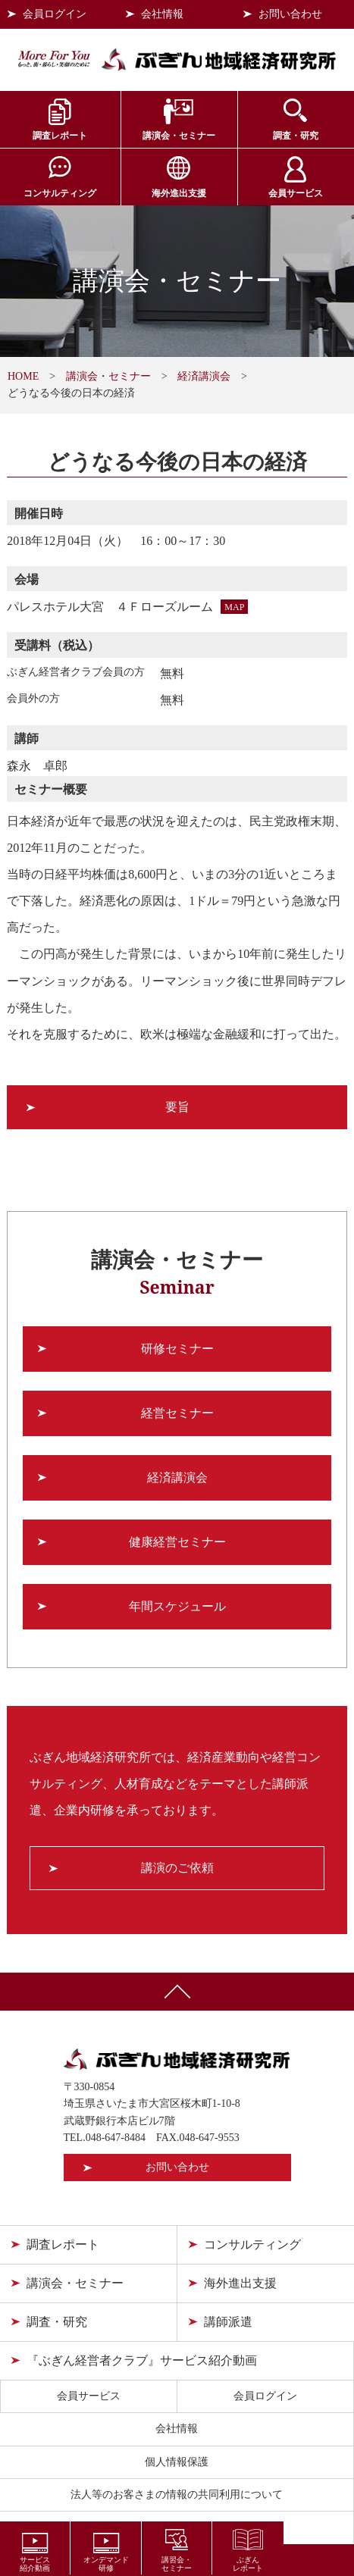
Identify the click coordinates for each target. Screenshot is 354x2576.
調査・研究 (295, 135)
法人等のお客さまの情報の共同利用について (176, 2494)
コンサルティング (59, 193)
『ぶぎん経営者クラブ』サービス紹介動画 (142, 2360)
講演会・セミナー (179, 135)
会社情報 (162, 14)
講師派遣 (228, 2321)
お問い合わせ (290, 14)
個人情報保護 (176, 2462)
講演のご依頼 (177, 1867)
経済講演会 (203, 376)
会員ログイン (54, 14)
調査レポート (60, 135)
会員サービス (295, 193)
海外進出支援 (179, 193)
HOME (23, 376)
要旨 (177, 1106)
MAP (234, 607)
